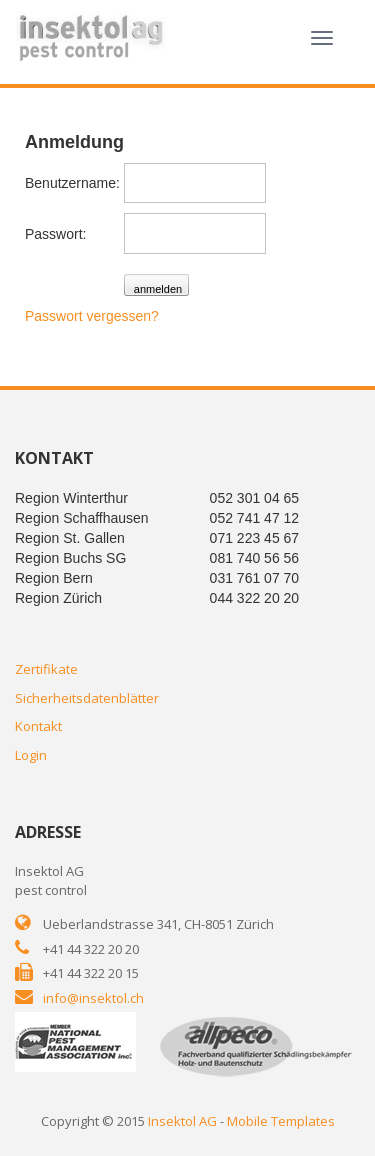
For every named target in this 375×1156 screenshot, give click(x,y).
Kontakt (38, 726)
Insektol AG (182, 1121)
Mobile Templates (281, 1121)
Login (31, 755)
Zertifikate (46, 669)
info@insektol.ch (93, 998)
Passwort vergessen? (92, 316)
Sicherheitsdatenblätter (87, 698)
